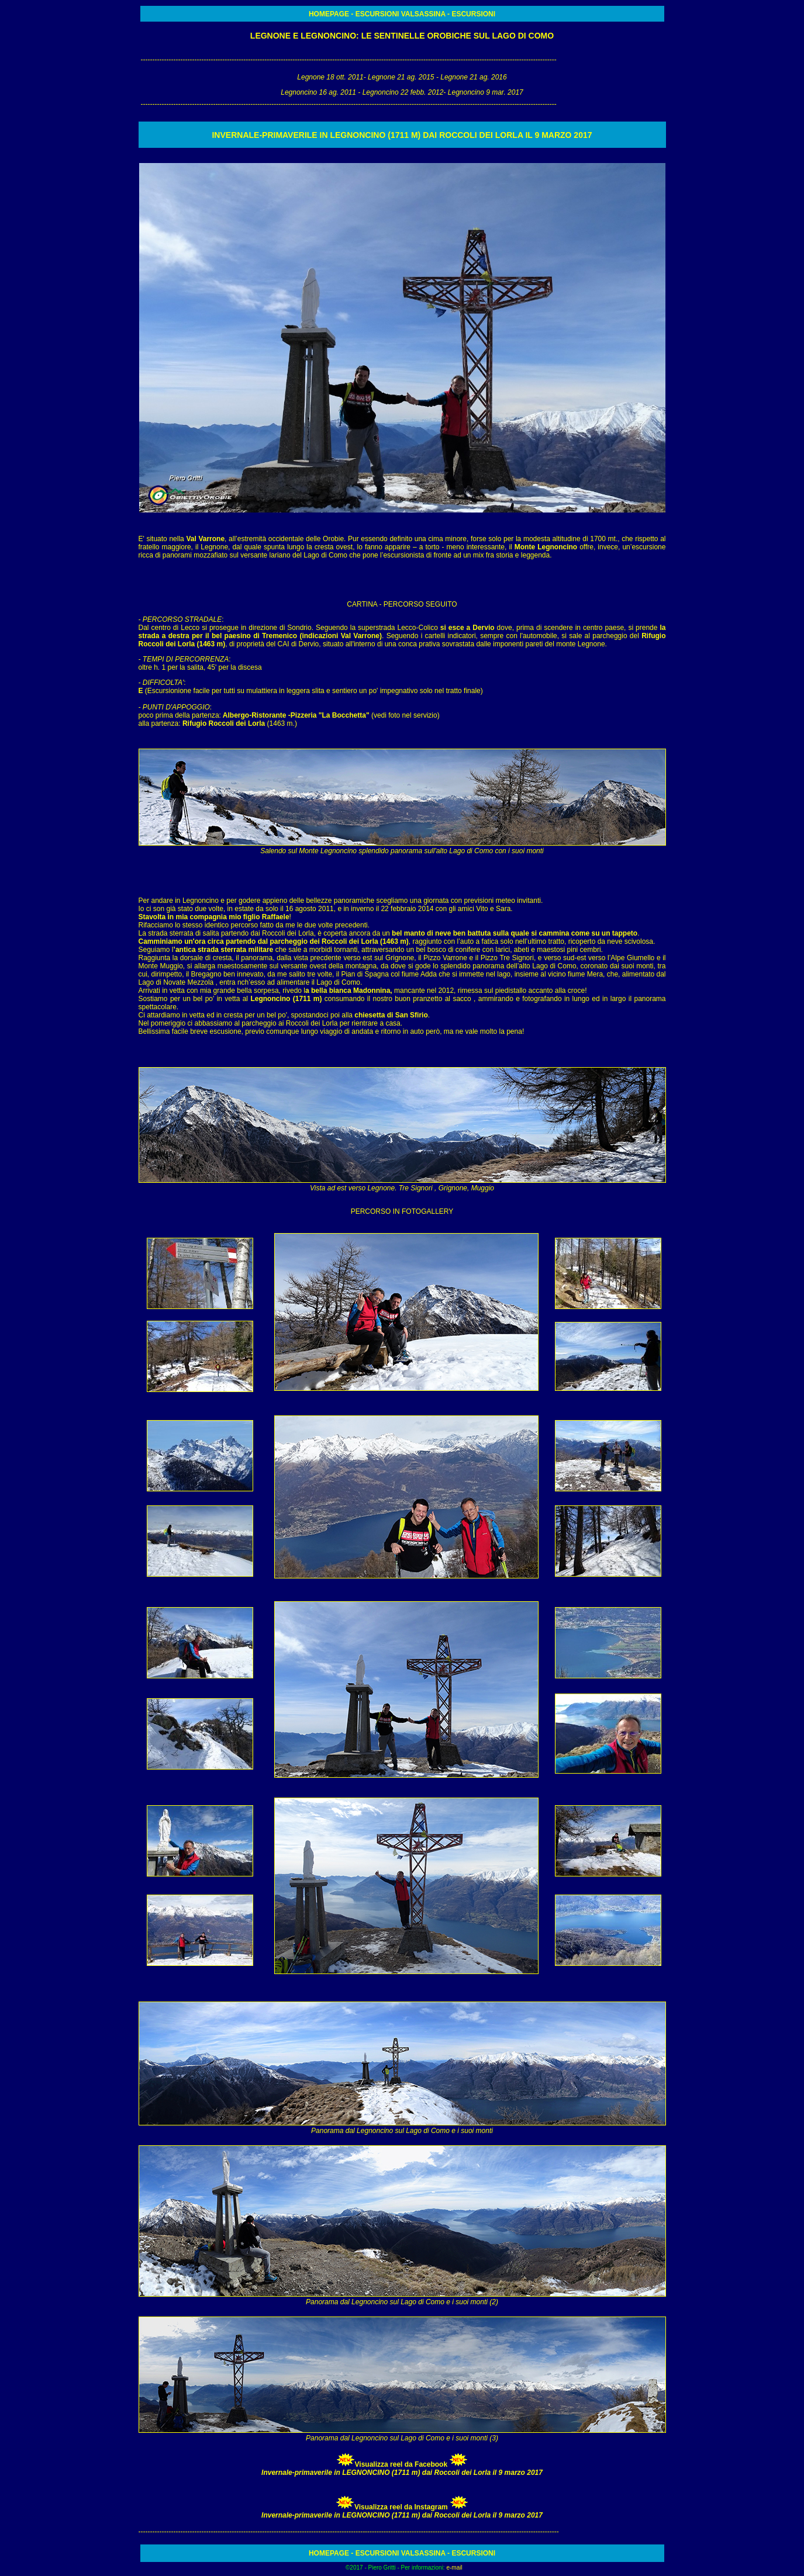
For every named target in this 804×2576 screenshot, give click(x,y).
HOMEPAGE (330, 14)
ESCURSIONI (377, 14)
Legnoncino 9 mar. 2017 (485, 92)
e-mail (454, 2567)
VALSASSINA (422, 14)
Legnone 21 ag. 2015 (401, 77)
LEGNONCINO (328, 35)
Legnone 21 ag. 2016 (473, 77)
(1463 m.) (239, 723)
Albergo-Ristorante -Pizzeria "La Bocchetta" (296, 715)
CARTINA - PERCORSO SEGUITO (402, 604)
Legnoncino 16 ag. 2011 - (321, 92)
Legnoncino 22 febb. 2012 (403, 92)
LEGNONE (271, 35)
